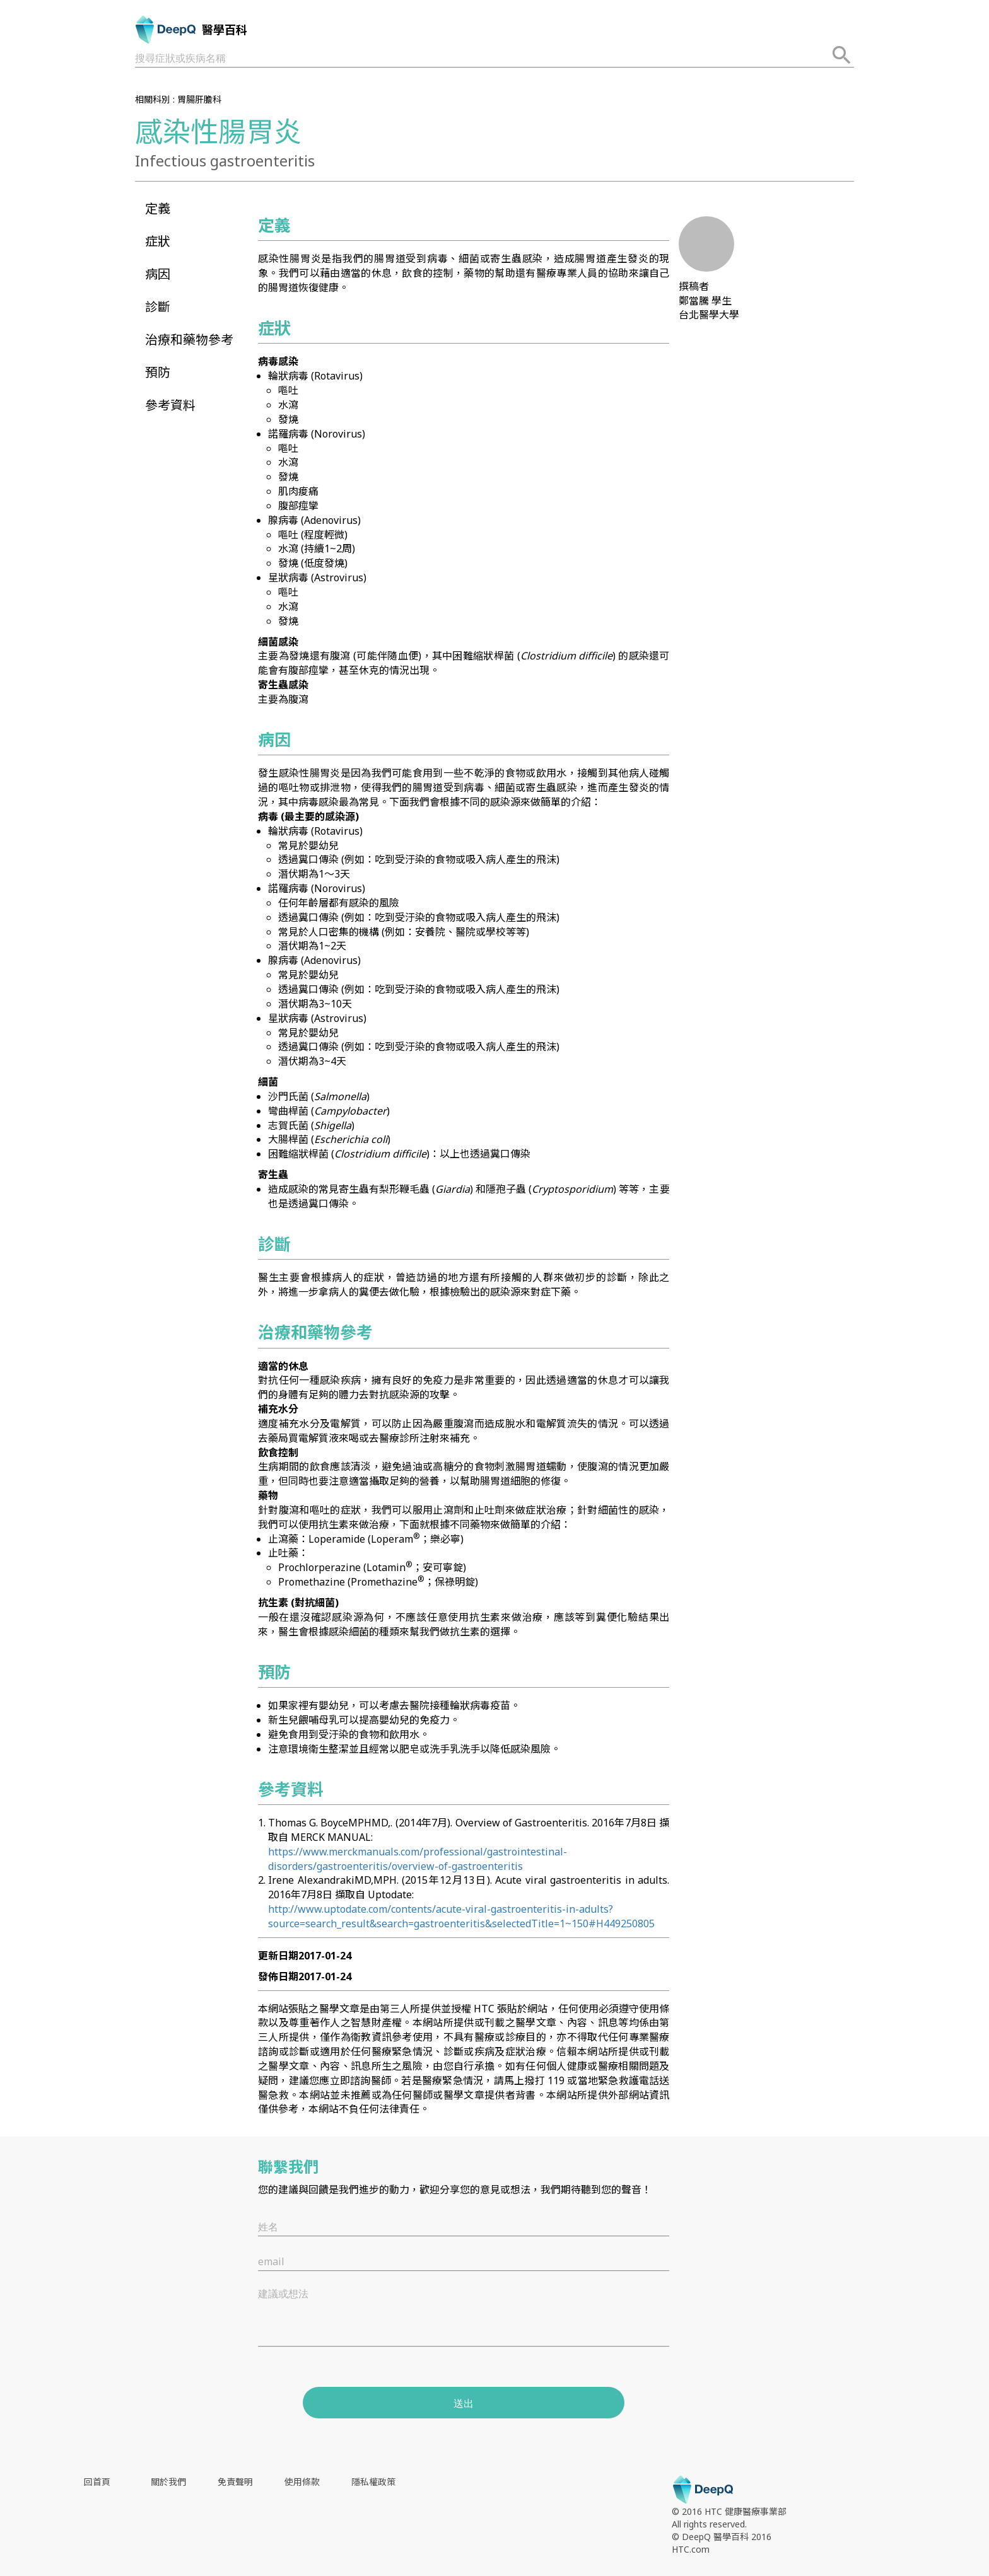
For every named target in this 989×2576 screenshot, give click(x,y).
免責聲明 (235, 2482)
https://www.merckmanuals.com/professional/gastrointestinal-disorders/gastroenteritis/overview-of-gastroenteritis (417, 1859)
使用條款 (302, 2482)
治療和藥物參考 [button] (189, 339)
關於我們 (168, 2482)
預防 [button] (157, 372)
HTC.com (691, 2549)
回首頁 (97, 2482)
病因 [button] (157, 273)
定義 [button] (157, 208)
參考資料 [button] (170, 405)
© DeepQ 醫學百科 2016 (721, 2537)
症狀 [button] (157, 241)
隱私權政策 (373, 2482)
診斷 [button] (157, 306)
